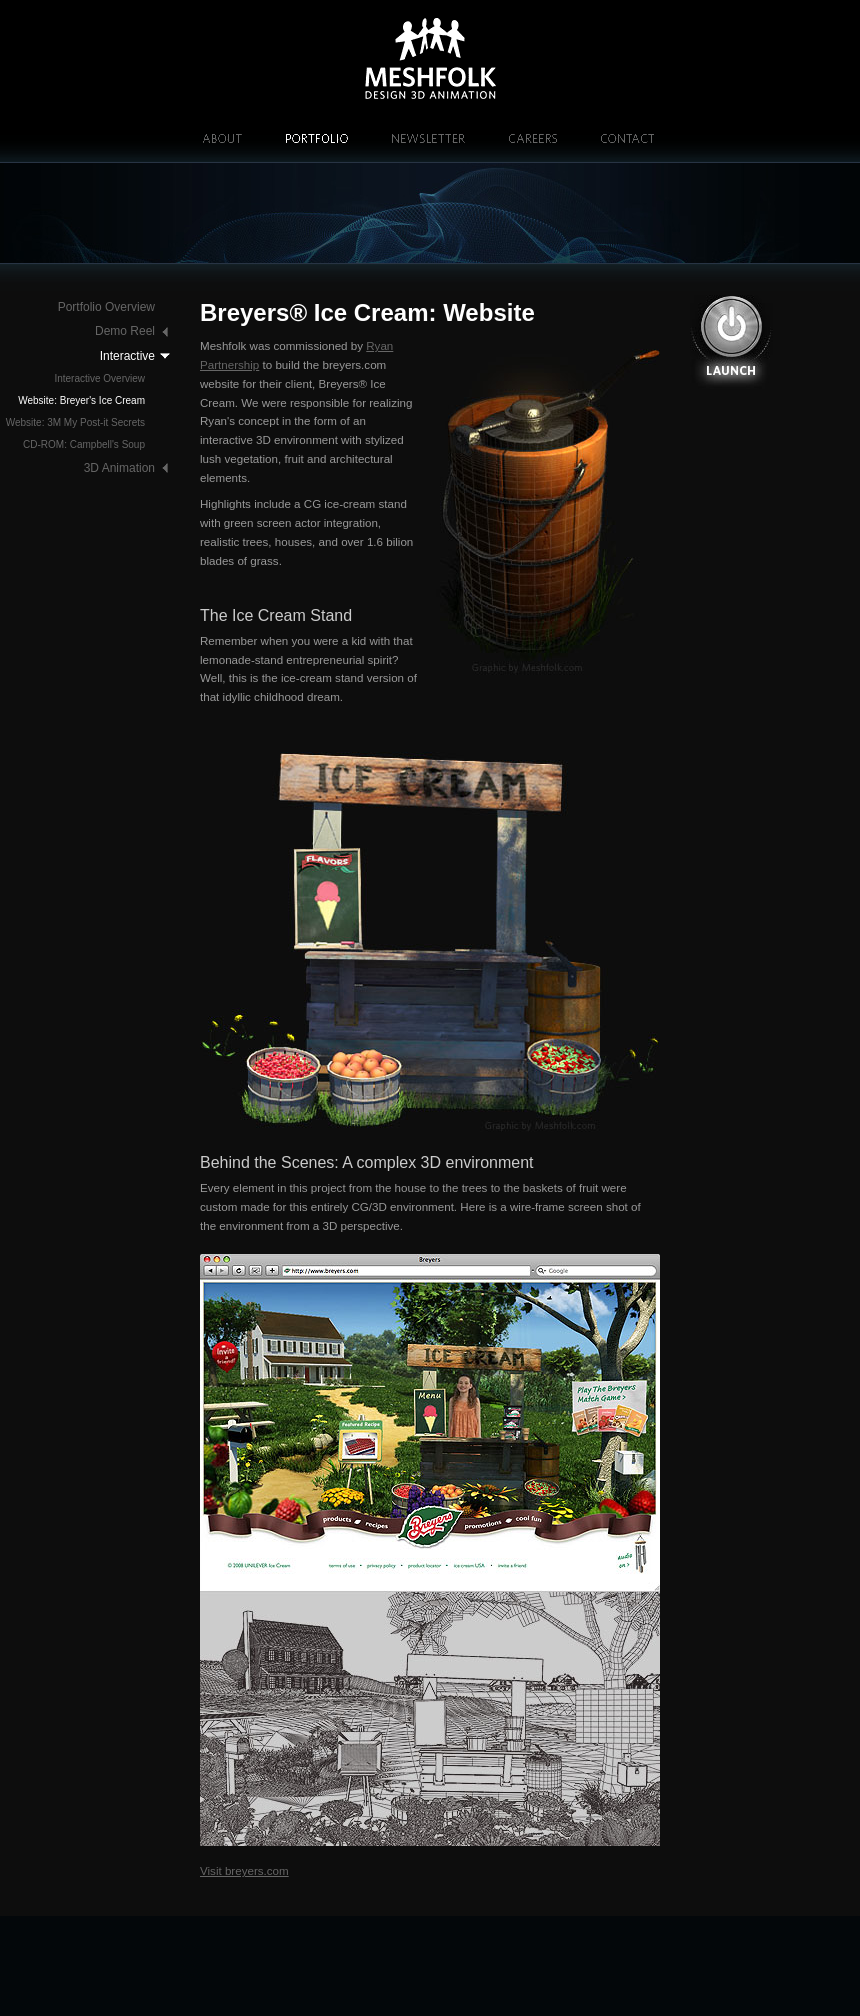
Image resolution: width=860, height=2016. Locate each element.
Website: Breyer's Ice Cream (81, 400)
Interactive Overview (99, 378)
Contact (628, 138)
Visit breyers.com (244, 1870)
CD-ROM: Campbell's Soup (84, 444)
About (222, 138)
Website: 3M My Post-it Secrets (75, 422)
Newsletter (428, 138)
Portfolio (317, 138)
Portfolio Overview (106, 307)
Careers (533, 138)
